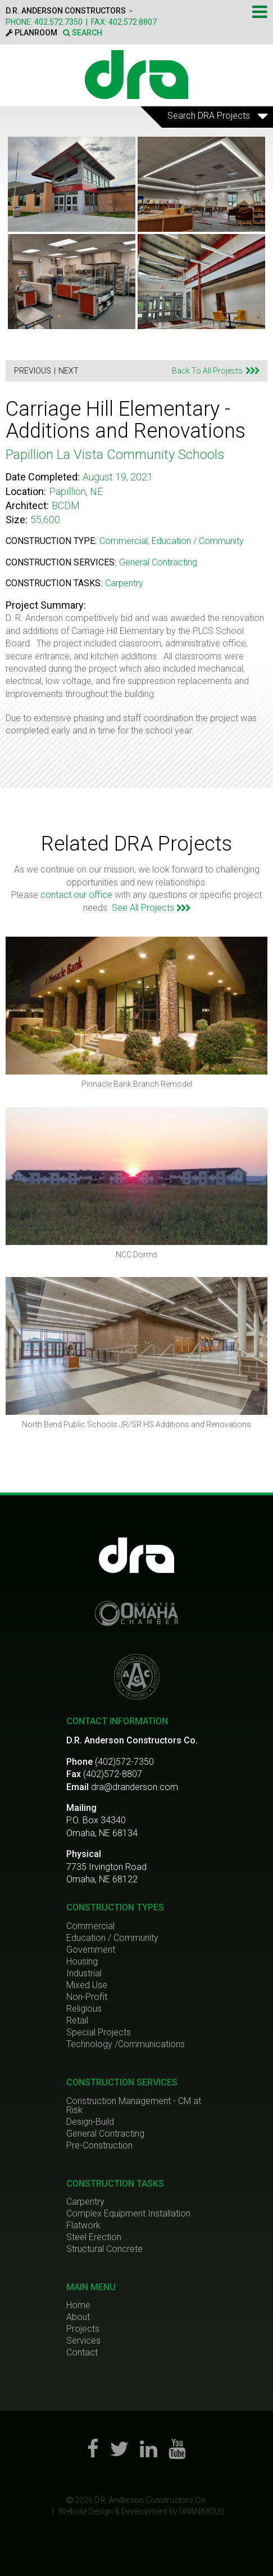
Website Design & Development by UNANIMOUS (142, 2511)
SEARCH (82, 32)
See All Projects (151, 907)
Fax (73, 1774)
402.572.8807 (132, 21)
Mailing (81, 1807)
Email (77, 1787)
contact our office (76, 894)
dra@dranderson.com (134, 1787)
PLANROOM (31, 32)
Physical (83, 1854)
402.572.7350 (58, 21)
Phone (79, 1761)
